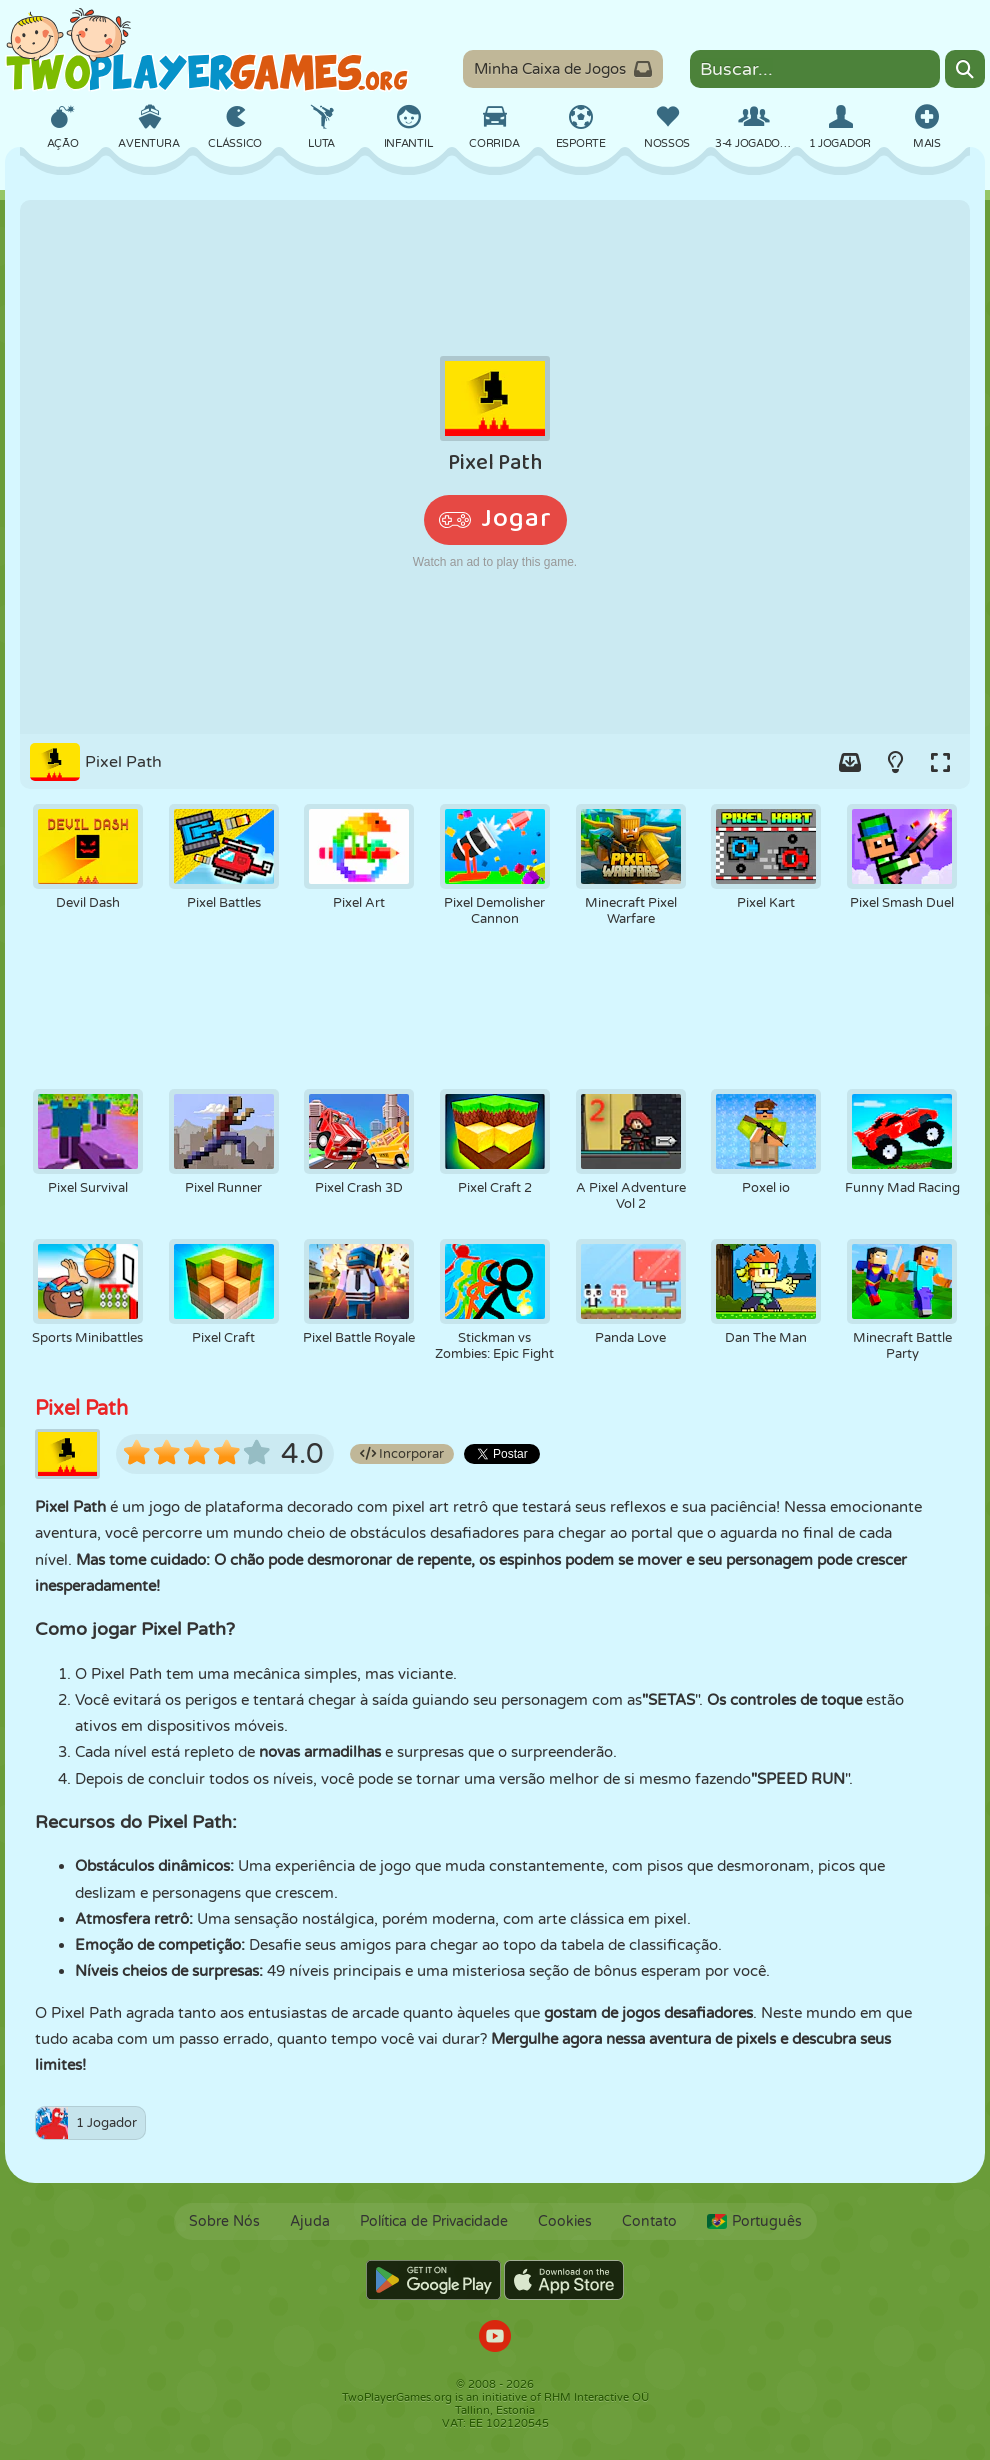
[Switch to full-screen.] (940, 762)
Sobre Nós (224, 2221)
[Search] (965, 69)
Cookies (565, 2221)
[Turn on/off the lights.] (895, 762)
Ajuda (310, 2221)
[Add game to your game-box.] (850, 762)
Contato (649, 2221)
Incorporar (402, 1454)
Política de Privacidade (434, 2221)
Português (754, 2221)
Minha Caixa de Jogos (563, 69)
